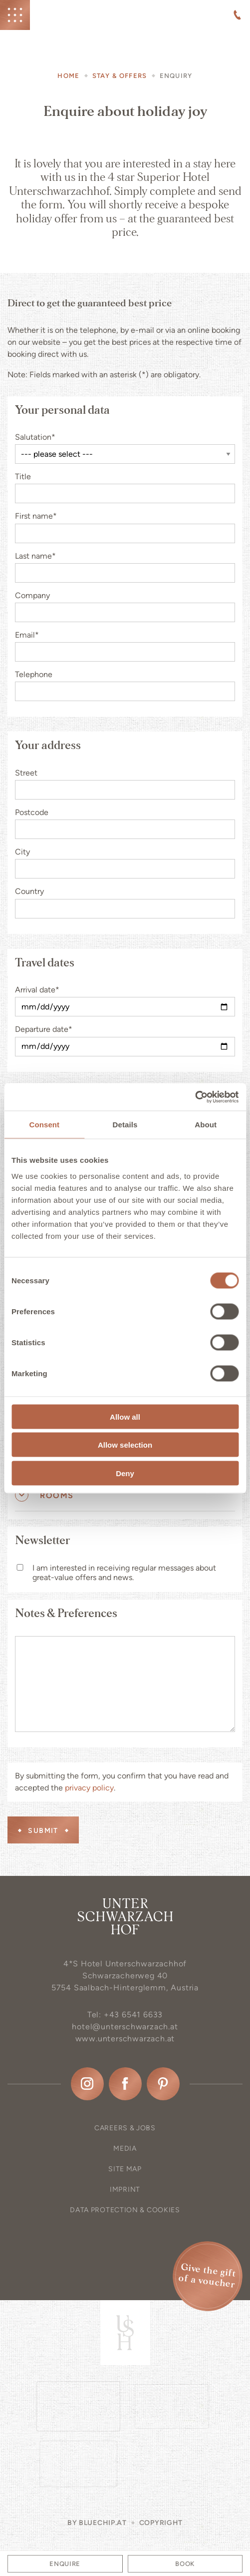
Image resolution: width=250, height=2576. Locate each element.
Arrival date (37, 989)
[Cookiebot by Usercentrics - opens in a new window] (195, 1096)
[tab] (125, 1496)
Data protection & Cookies (125, 2210)
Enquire (64, 2564)
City (22, 852)
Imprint (125, 2189)
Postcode (31, 812)
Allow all (125, 1416)
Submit (43, 1830)
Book (185, 2564)
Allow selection (125, 1445)
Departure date (43, 1029)
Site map (125, 2169)
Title (23, 476)
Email (27, 635)
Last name (35, 556)
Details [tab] (125, 1124)
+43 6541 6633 (133, 2014)
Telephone (33, 674)
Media (125, 2148)
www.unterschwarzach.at (125, 2038)
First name (36, 516)
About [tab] (206, 1124)
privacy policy (89, 1787)
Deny (125, 1473)
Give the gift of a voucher (207, 2276)
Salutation (35, 437)
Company (32, 595)
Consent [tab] (44, 1124)
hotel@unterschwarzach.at (125, 2026)
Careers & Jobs (125, 2128)
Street (26, 773)
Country (29, 891)
